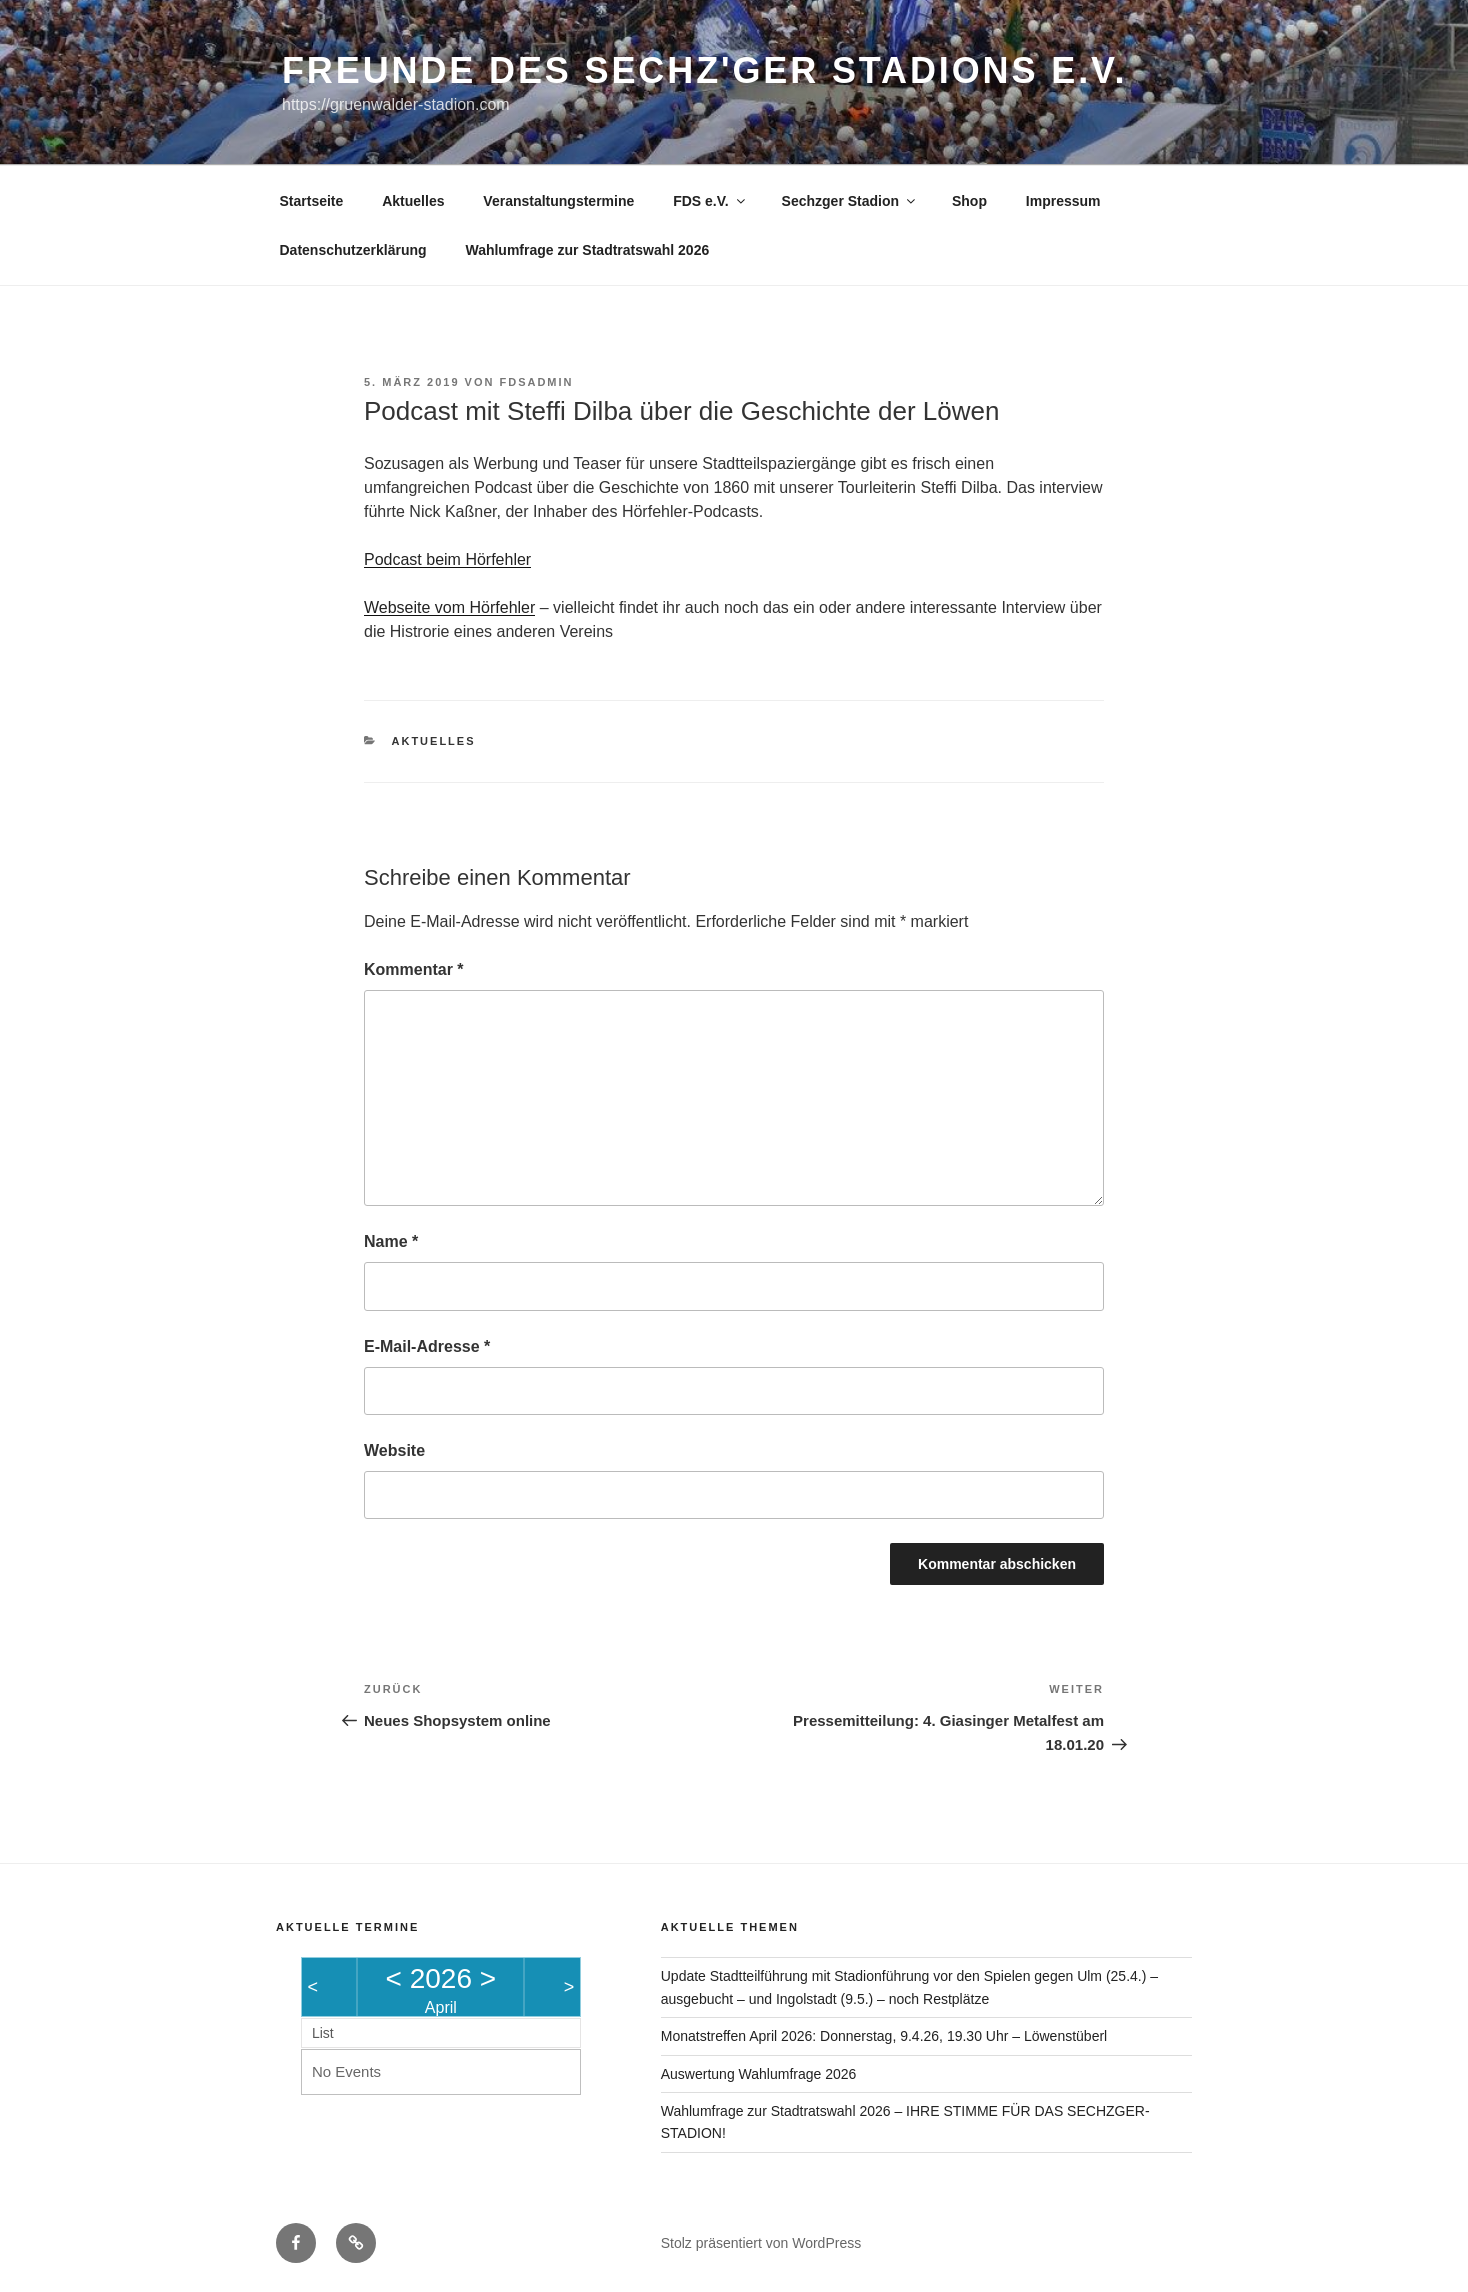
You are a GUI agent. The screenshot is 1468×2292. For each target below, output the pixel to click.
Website (394, 1450)
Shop (969, 201)
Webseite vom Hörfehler (449, 607)
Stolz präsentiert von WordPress (761, 2243)
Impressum (1063, 201)
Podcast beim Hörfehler (447, 559)
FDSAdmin (536, 382)
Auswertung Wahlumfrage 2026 (759, 2074)
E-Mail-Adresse (427, 1346)
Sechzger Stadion (850, 201)
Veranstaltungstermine (558, 201)
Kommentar (414, 969)
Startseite (312, 201)
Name (391, 1241)
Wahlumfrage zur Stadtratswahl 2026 (587, 250)
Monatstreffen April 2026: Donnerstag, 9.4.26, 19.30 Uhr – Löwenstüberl (884, 2036)
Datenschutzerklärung (353, 250)
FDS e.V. (710, 201)
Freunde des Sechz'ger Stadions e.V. (704, 70)
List (323, 2033)
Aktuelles (413, 201)
